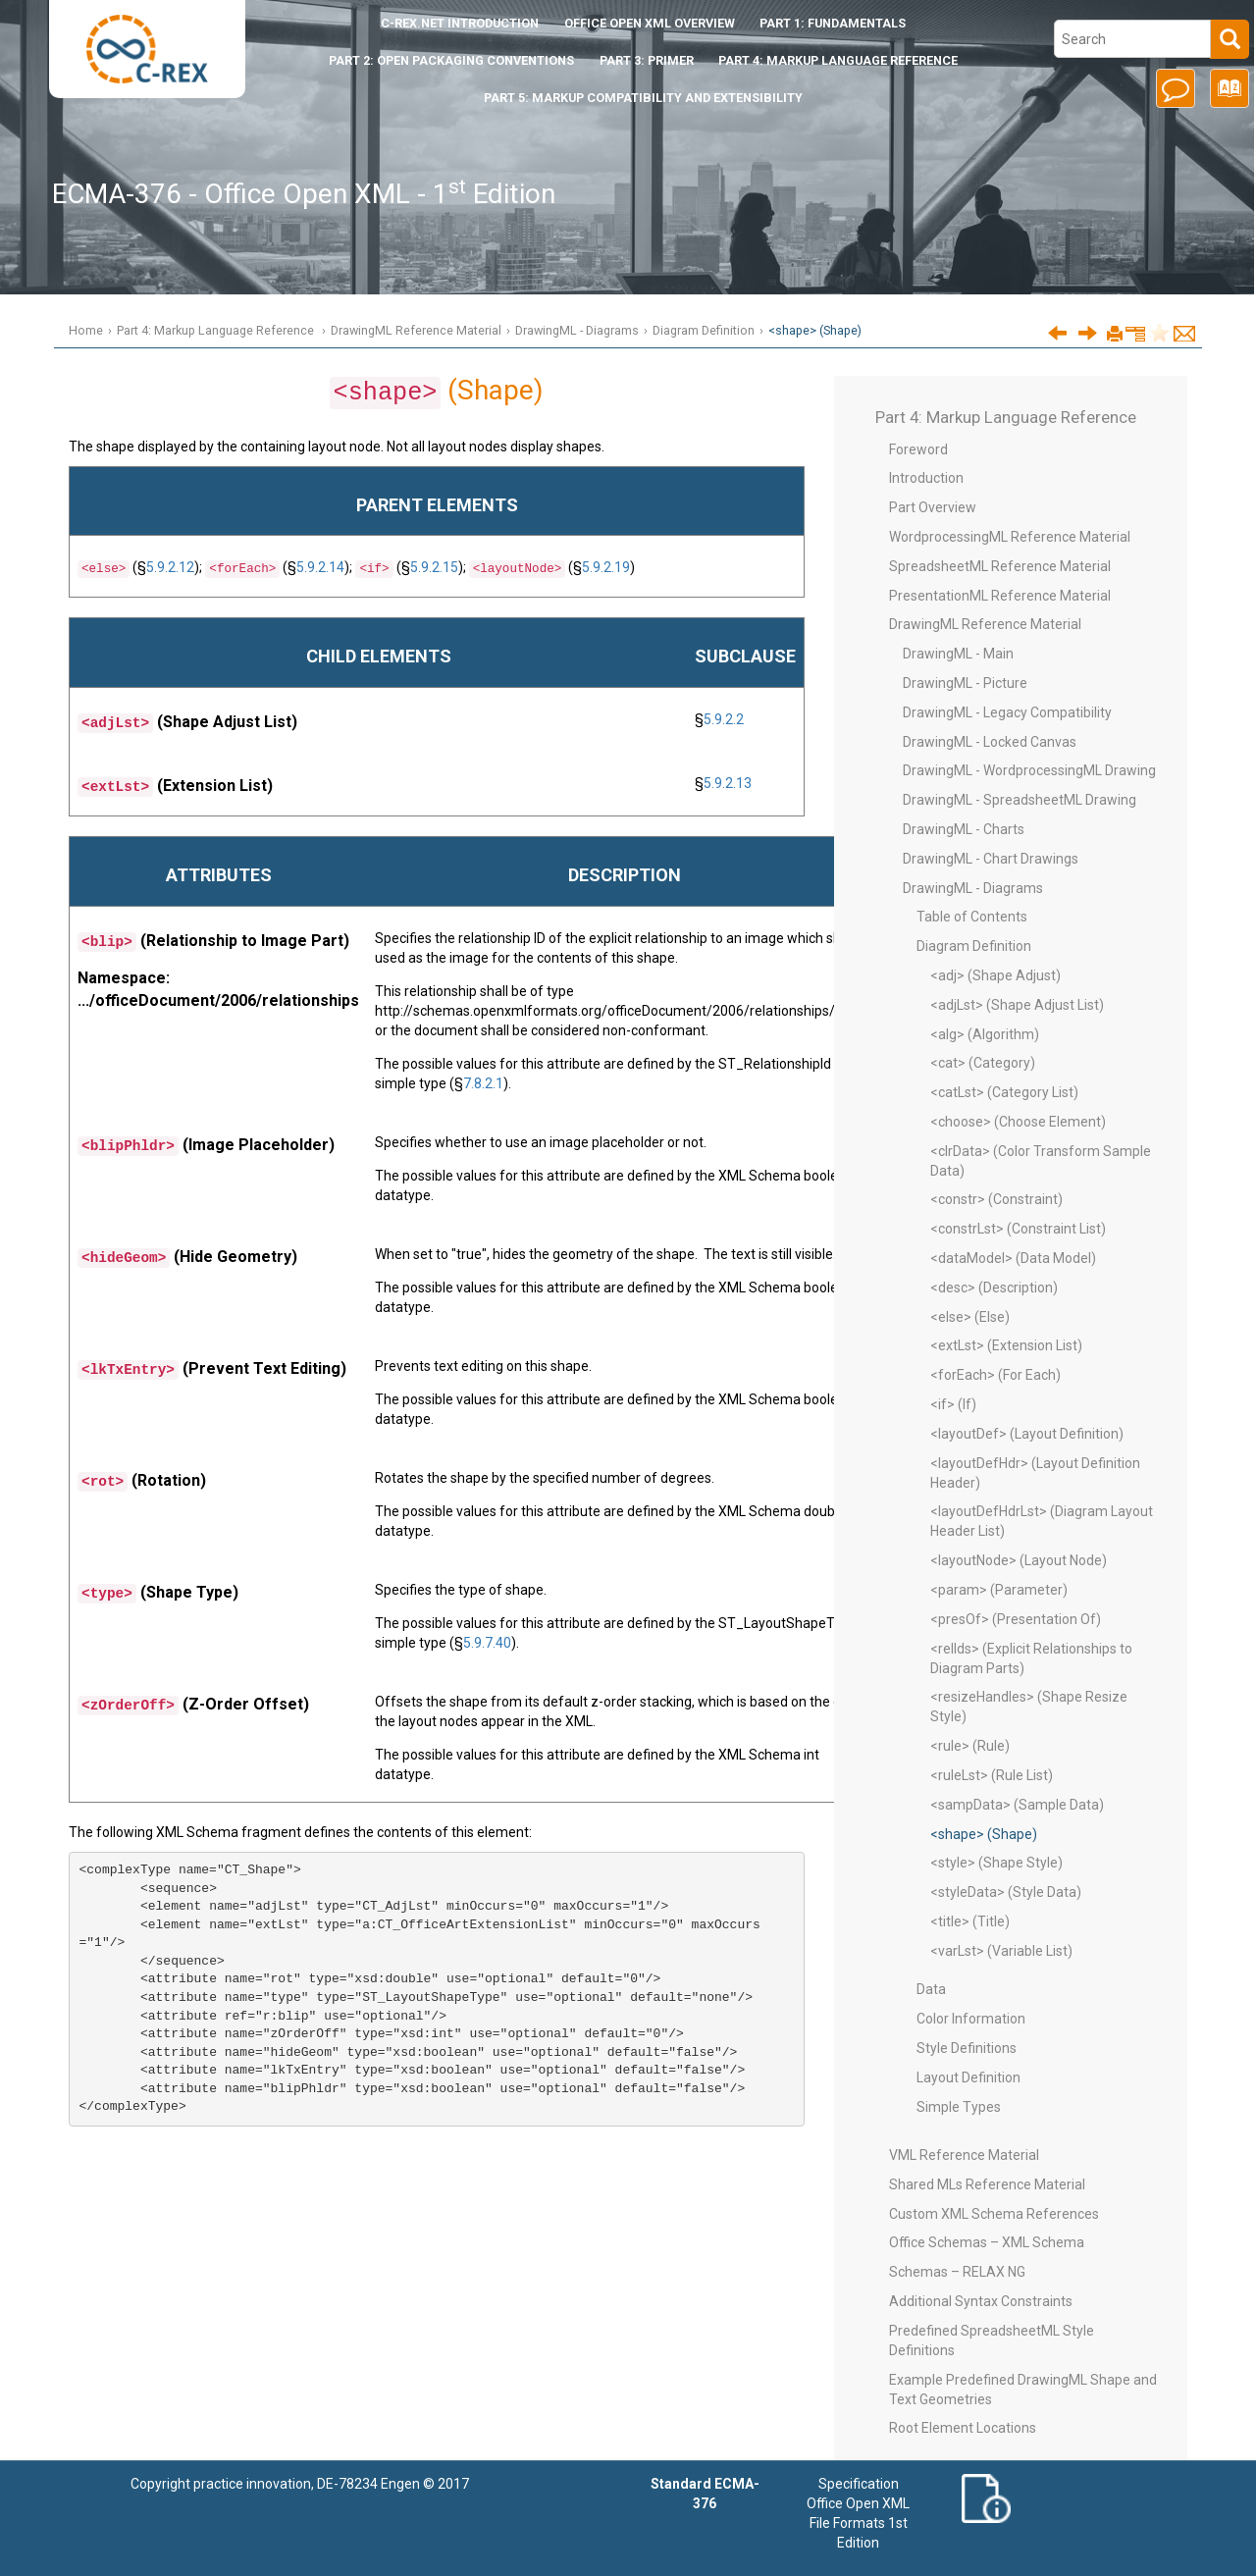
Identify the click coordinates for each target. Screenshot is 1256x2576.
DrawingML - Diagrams (577, 330)
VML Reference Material (964, 2155)
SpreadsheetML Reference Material (1000, 566)
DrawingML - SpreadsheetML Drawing (1019, 800)
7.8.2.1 (483, 1083)
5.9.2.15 (434, 567)
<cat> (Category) (982, 1063)
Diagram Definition (704, 330)
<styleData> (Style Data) (1005, 1892)
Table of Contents (971, 916)
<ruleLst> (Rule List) (991, 1775)
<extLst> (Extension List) (1006, 1345)
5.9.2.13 (728, 783)
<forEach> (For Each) (995, 1375)
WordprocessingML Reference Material (1009, 537)
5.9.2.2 (724, 719)
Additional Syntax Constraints (981, 2301)
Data (931, 1989)
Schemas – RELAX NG (957, 2272)
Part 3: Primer (647, 60)
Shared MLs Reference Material (987, 2184)
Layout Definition (968, 2077)
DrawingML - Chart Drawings (990, 859)
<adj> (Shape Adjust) (995, 975)
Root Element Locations (962, 2428)
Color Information (970, 2018)
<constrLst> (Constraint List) (1018, 1228)
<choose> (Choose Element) (1018, 1122)
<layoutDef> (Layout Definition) (1027, 1434)
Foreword (918, 449)
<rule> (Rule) (970, 1746)
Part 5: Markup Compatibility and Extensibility (643, 97)
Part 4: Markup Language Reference (838, 60)
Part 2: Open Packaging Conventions (451, 60)
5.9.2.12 (170, 567)
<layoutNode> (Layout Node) (1018, 1560)
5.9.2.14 (320, 567)
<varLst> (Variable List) (1001, 1951)
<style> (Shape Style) (996, 1862)
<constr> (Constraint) (996, 1199)
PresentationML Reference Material (1000, 596)
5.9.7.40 (487, 1643)
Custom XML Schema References (994, 2214)
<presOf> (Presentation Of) (1015, 1619)
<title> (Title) (970, 1921)
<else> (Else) (970, 1317)
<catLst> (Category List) (1004, 1092)
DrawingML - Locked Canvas (989, 742)
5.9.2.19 (606, 567)
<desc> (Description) (994, 1287)
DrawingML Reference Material (416, 330)
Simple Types (958, 2107)
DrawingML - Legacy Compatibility (1007, 712)
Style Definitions (966, 2048)
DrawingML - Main (958, 653)
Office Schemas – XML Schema (986, 2242)
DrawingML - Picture (965, 683)
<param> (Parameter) (999, 1590)
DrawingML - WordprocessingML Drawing (1029, 770)
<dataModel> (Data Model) (1013, 1258)
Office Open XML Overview (649, 23)
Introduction (460, 23)
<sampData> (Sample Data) (1017, 1805)
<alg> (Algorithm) (984, 1034)
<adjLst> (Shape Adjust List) (1017, 1005)
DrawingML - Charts (963, 829)
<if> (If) (953, 1404)
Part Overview (932, 507)
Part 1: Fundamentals (832, 23)
